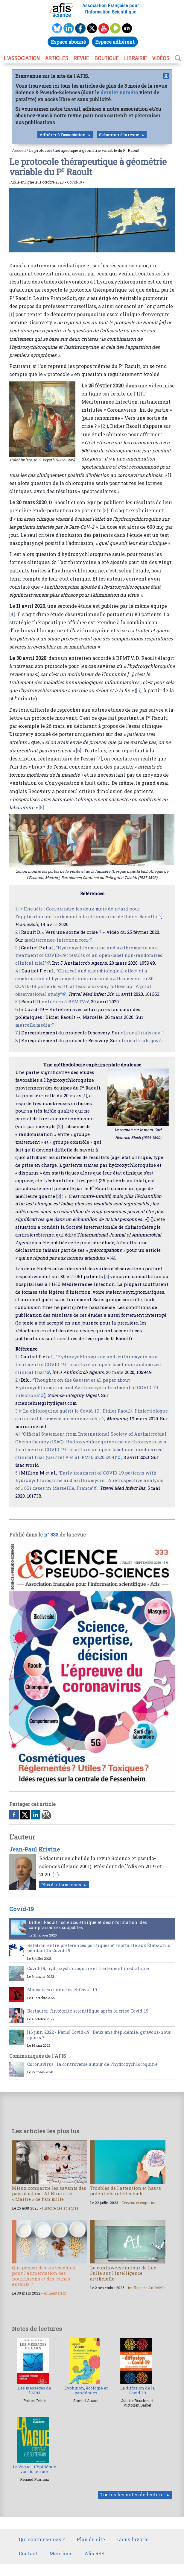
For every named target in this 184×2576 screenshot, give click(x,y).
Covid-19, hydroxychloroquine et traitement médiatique (88, 1968)
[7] (99, 758)
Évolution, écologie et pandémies (86, 2390)
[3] (105, 510)
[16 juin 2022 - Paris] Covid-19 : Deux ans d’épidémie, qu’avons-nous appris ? (99, 2034)
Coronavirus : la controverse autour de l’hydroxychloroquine (92, 2064)
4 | (17, 971)
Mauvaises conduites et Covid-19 (62, 1989)
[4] (12, 614)
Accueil (19, 150)
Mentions (60, 2553)
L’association (22, 58)
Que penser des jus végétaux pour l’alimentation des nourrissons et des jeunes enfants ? (44, 2276)
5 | (17, 1001)
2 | (17, 932)
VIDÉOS (160, 58)
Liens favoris (132, 2539)
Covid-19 (74, 182)
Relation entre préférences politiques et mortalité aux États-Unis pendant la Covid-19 (98, 1947)
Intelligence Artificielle (146, 2287)
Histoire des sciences (60, 2208)
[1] (11, 314)
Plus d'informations (61, 1884)
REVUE (81, 58)
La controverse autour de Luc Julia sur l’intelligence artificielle (123, 2273)
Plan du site (91, 2539)
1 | (17, 909)
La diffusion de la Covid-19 (137, 2390)
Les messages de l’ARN (34, 2390)
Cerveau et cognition (138, 2202)
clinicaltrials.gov (140, 1033)
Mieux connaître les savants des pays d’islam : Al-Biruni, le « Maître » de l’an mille (49, 2193)
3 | (17, 948)
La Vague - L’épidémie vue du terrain (34, 2469)
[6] (78, 750)
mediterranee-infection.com (56, 940)
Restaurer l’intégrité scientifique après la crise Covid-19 (87, 2011)
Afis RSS (94, 2553)
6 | (17, 1009)
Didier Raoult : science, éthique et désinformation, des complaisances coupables (88, 1924)
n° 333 (51, 1534)
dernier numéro (119, 92)
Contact (28, 2553)
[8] (41, 807)
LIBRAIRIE (135, 58)
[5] (139, 690)
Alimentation (55, 2293)
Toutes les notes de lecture (132, 2494)
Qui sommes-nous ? (42, 2539)
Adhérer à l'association (62, 134)
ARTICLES (56, 58)
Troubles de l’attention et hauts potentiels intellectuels (125, 2190)
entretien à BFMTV (63, 1001)
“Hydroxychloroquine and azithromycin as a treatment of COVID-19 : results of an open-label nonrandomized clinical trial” (88, 1364)
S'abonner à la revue (119, 134)
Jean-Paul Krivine (34, 1849)
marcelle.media (32, 1025)
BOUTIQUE (107, 58)
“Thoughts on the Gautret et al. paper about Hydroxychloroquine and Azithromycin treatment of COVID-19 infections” (86, 1387)
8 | (17, 1040)
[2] (104, 426)
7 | (17, 1033)
